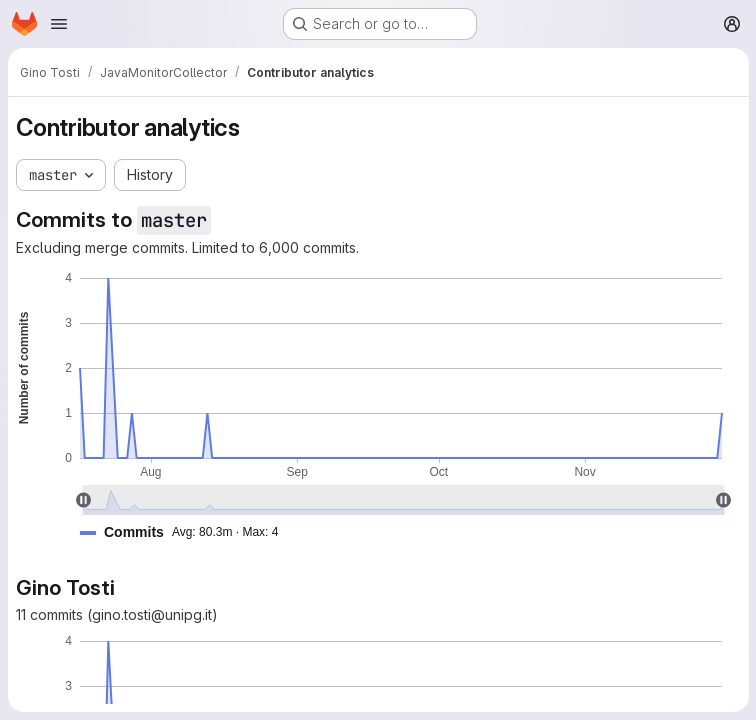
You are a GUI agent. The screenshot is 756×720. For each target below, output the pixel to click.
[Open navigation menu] (59, 24)
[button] (187, 532)
